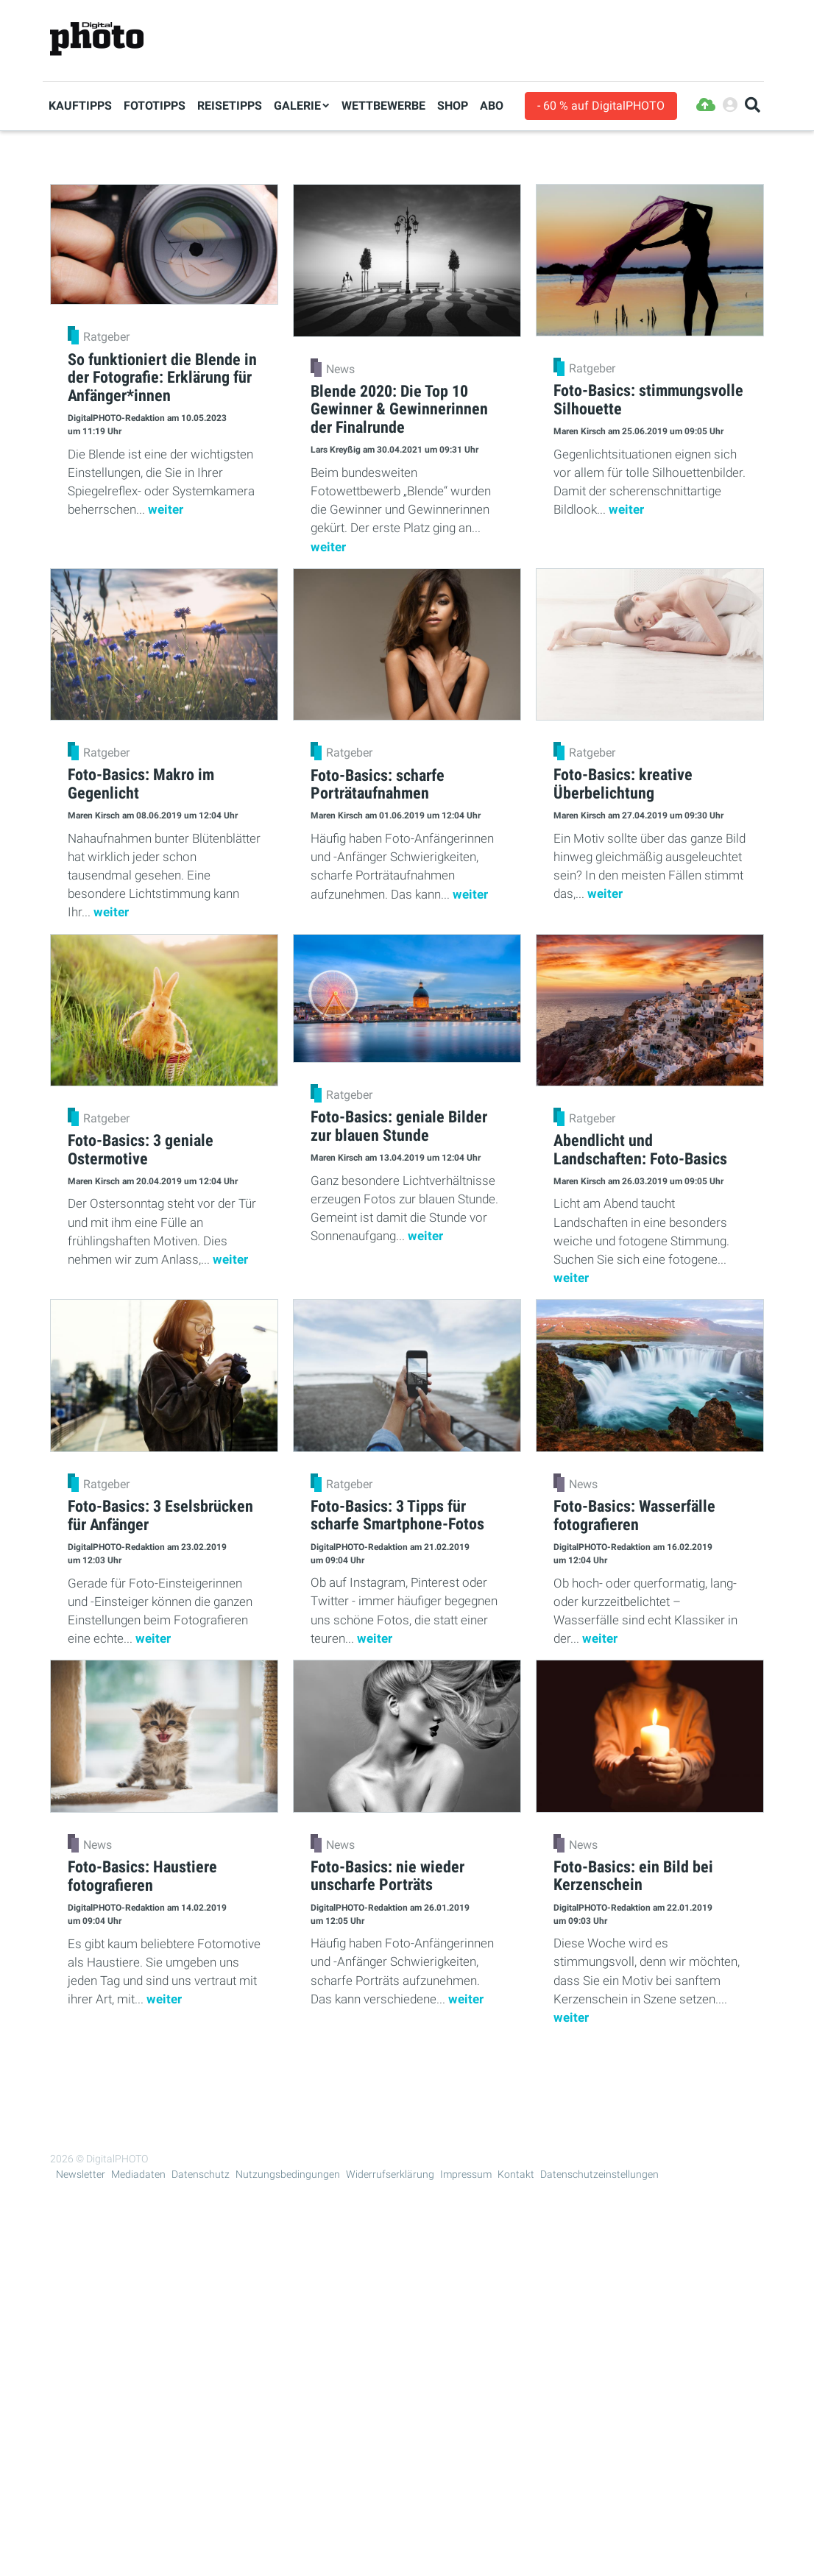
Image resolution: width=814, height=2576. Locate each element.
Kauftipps (80, 106)
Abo (491, 106)
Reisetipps (229, 106)
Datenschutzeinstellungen (599, 2174)
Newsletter (80, 2174)
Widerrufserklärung (390, 2174)
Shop (452, 106)
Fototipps (154, 106)
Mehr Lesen (407, 2073)
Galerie (297, 106)
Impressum (466, 2174)
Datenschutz (200, 2174)
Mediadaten (138, 2174)
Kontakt (516, 2174)
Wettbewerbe (383, 106)
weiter (165, 509)
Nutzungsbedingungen (288, 2174)
